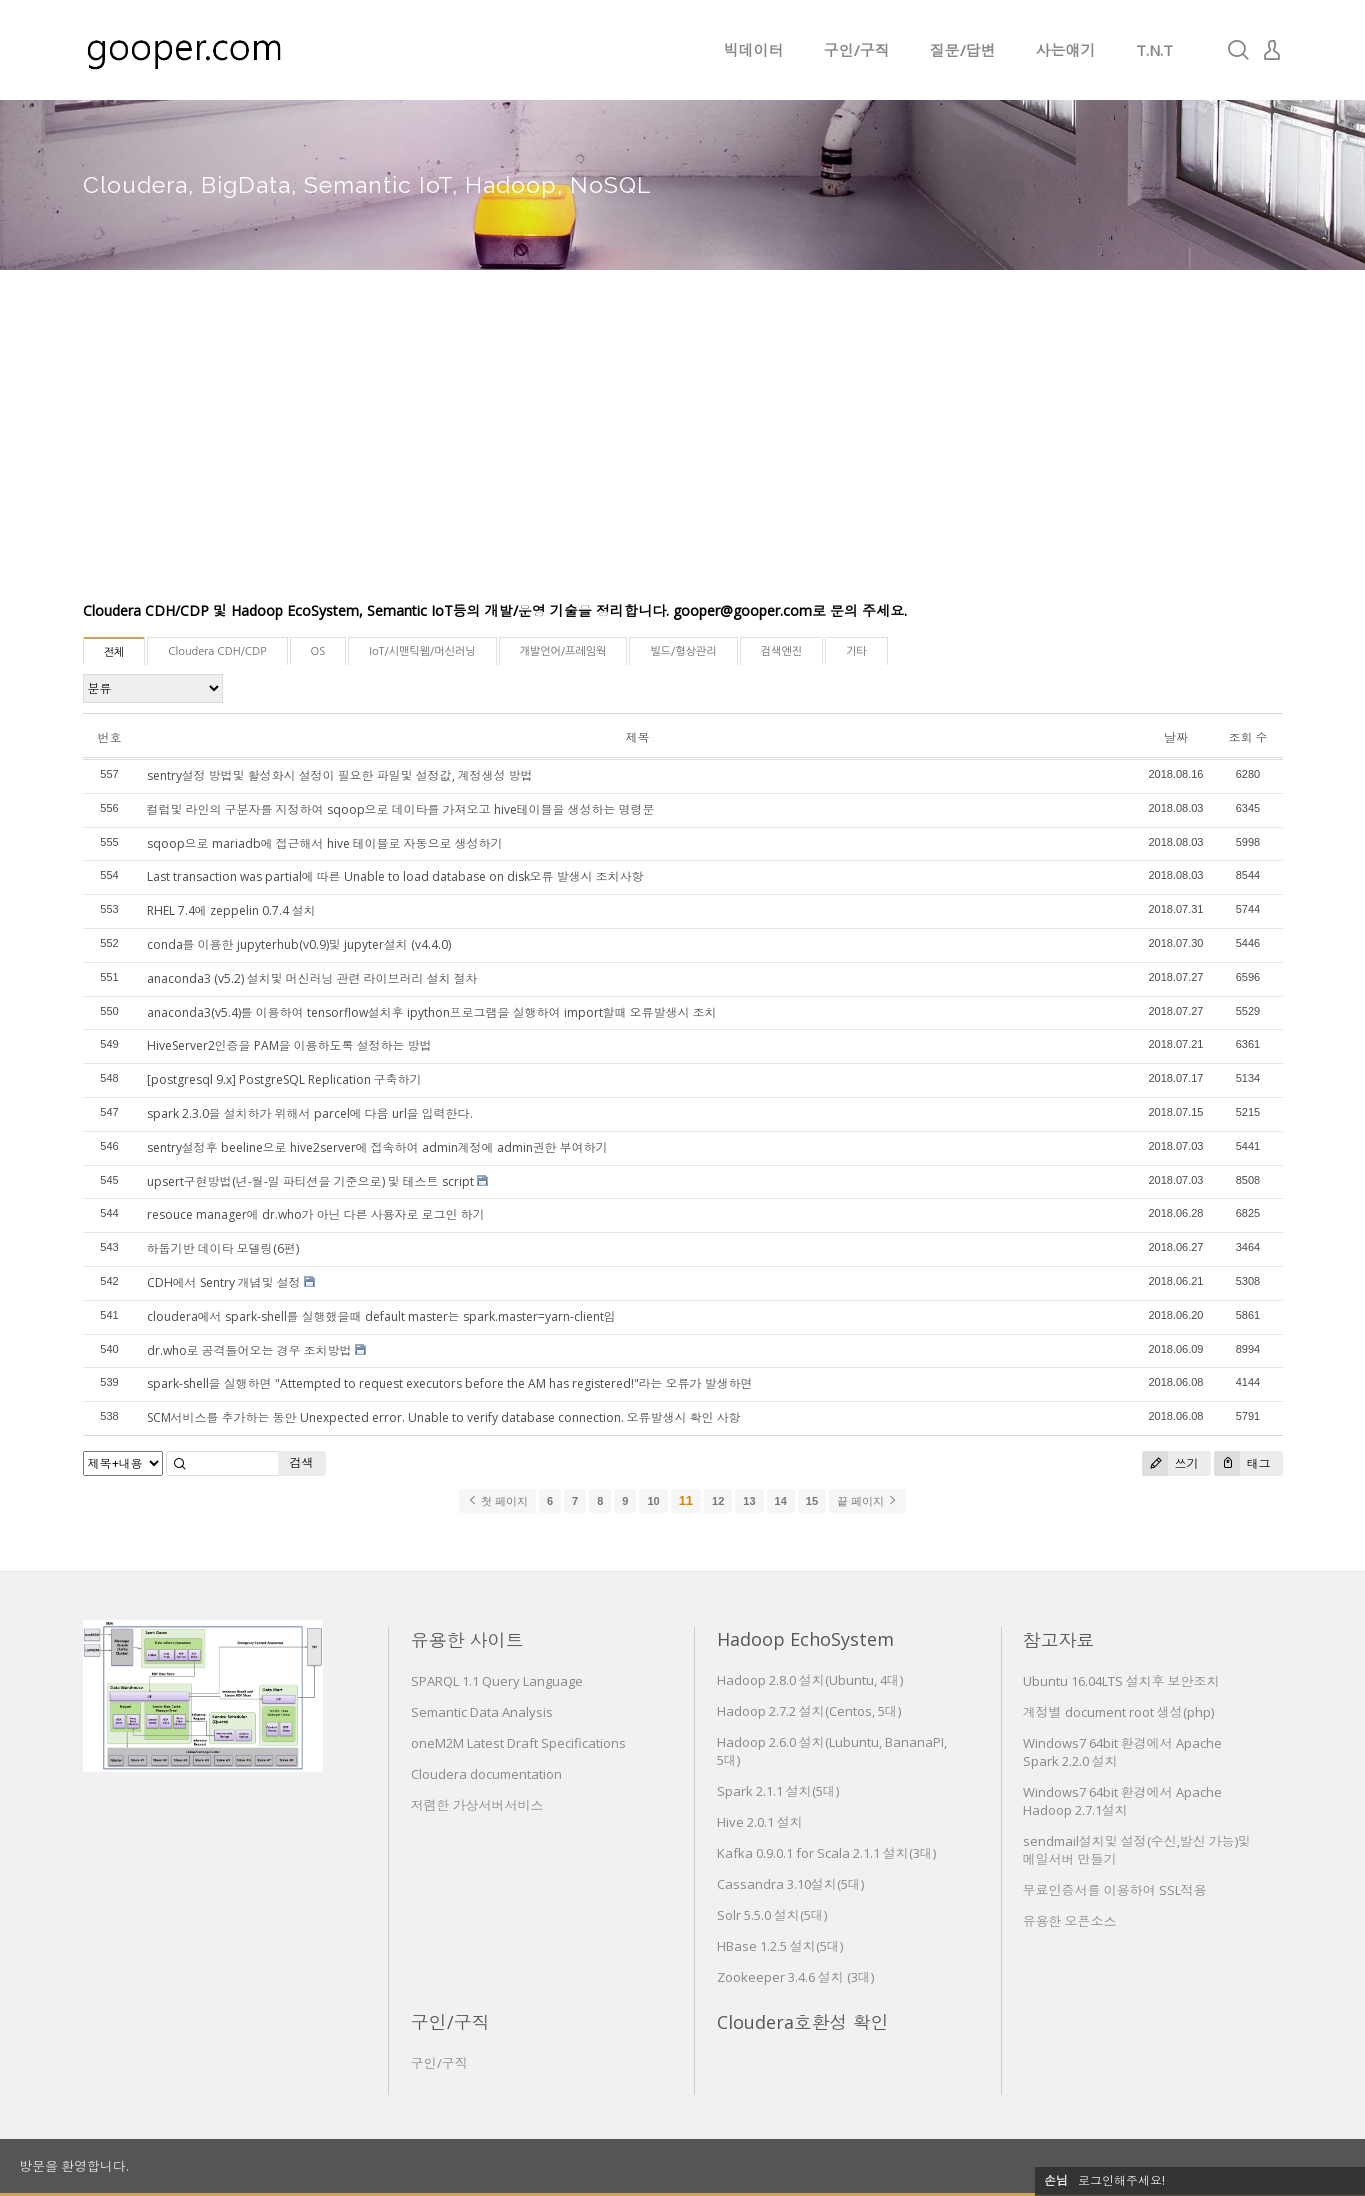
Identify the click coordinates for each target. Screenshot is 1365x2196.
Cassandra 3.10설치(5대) (790, 1884)
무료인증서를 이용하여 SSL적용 (1115, 1890)
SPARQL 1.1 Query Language (497, 1681)
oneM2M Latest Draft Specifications (518, 1743)
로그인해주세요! (1121, 2180)
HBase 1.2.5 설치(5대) (780, 1946)
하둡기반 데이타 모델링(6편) (223, 1248)
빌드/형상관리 (683, 651)
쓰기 (1170, 1463)
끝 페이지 (867, 1501)
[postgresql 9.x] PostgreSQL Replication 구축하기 (284, 1079)
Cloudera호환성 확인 (803, 2022)
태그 (1242, 1463)
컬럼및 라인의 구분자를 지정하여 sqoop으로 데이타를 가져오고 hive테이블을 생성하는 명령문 (401, 809)
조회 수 (1248, 737)
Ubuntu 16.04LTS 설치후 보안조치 (1121, 1681)
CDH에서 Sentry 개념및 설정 (224, 1282)
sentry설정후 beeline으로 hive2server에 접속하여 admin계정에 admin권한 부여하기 (377, 1147)
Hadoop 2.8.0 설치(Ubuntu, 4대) (810, 1680)
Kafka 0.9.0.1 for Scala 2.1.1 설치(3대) (826, 1853)
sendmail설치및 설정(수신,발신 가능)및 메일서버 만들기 (1137, 1850)
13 (749, 1501)
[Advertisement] (683, 450)
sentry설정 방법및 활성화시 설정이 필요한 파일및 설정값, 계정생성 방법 (340, 775)
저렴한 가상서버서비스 (477, 1805)
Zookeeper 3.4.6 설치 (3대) (795, 1977)
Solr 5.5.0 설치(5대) (772, 1915)
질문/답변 (963, 50)
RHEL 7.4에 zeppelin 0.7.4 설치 (231, 910)
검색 (302, 1462)
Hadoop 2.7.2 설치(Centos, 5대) (809, 1711)
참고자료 (1059, 1640)
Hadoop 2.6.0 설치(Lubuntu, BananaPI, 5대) (832, 1751)
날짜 (1176, 737)
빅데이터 (754, 50)
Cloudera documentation (486, 1774)
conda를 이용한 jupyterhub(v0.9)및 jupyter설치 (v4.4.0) (299, 944)
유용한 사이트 (467, 1640)
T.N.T (1154, 50)
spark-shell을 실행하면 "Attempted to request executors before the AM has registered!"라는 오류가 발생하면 (450, 1383)
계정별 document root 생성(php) (1118, 1712)
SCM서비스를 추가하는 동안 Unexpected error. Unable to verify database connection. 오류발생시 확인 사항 (444, 1417)
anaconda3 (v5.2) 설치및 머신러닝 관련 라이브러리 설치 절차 (312, 978)
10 (653, 1501)
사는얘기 (1066, 50)
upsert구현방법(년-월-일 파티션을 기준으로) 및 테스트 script (310, 1181)
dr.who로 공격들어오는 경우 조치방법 (249, 1350)
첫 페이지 (497, 1501)
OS (318, 651)
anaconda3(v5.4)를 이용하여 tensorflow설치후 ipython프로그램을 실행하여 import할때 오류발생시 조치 (432, 1012)
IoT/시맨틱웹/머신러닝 (422, 651)
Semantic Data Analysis (482, 1712)
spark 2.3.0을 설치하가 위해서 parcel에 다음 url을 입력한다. (310, 1113)
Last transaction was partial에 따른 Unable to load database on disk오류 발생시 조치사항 (395, 876)
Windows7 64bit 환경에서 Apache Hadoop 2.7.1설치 (1122, 1801)
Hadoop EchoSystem (805, 1639)
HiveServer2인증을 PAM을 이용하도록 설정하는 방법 (289, 1045)
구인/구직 (857, 50)
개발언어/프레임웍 (563, 651)
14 (781, 1501)
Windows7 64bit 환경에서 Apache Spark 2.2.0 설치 (1122, 1752)
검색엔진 (781, 651)
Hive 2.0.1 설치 (760, 1822)
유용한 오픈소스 (1070, 1921)
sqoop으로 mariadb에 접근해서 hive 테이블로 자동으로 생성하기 (325, 843)
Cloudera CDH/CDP (217, 651)
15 (812, 1501)
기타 (856, 651)
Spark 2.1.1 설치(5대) (778, 1791)
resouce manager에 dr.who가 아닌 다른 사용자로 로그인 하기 (316, 1214)
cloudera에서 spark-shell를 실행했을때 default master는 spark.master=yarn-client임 (381, 1316)
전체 (114, 652)
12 (718, 1501)
